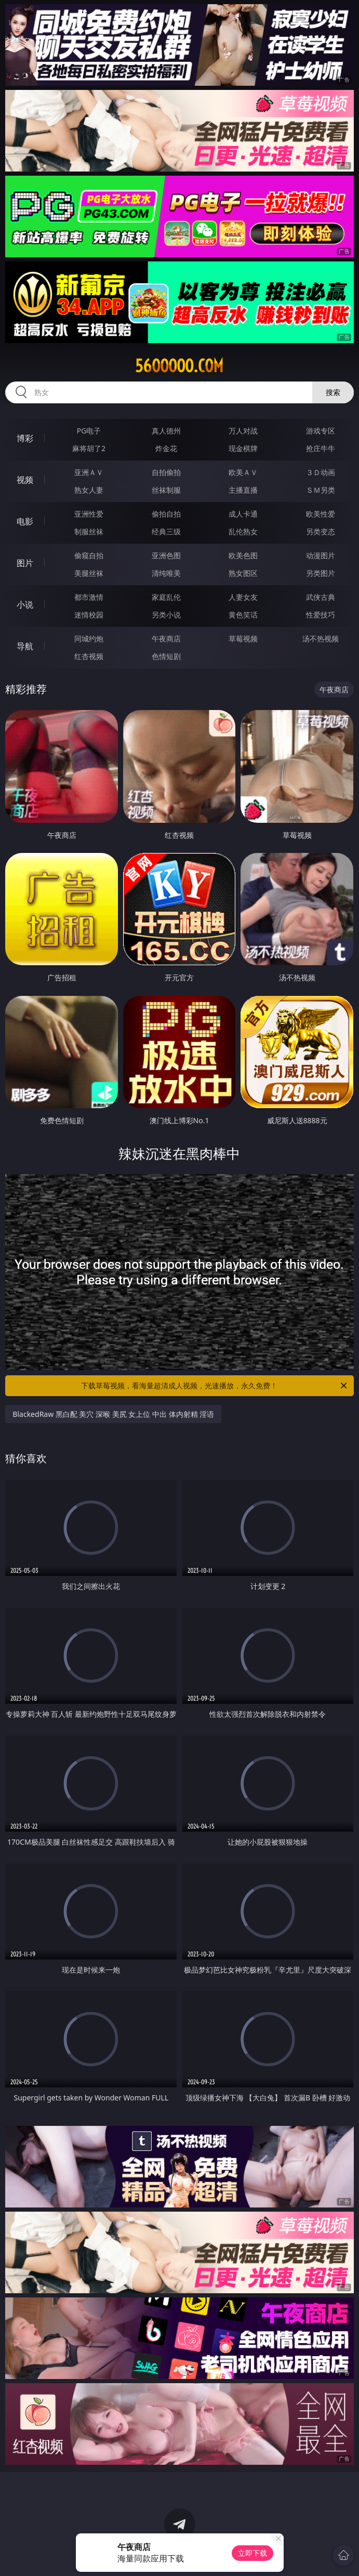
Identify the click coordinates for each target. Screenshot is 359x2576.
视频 (25, 479)
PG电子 (89, 431)
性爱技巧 (320, 615)
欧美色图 (243, 555)
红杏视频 (88, 656)
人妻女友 (243, 597)
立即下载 (252, 2553)
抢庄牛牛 (320, 448)
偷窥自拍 (88, 555)
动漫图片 (320, 555)
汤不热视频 (320, 638)
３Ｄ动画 (320, 472)
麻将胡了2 (88, 448)
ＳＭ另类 (320, 490)
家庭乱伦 (166, 597)
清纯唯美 (166, 573)
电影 (25, 521)
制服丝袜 (88, 531)
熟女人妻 (88, 490)
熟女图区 (243, 573)
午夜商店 (166, 638)
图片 (25, 563)
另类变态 (320, 531)
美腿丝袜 (88, 573)
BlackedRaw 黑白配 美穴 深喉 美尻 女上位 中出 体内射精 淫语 (113, 1414)
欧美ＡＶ (243, 472)
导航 (25, 646)
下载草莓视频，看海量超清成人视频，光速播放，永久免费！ (214, 1385)
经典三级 (166, 531)
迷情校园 (88, 615)
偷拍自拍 (166, 514)
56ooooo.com (179, 366)
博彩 (25, 438)
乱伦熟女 (243, 531)
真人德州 (166, 431)
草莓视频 (243, 638)
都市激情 (88, 597)
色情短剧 (166, 656)
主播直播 (243, 490)
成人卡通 (243, 514)
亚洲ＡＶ (88, 472)
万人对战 (243, 431)
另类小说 (166, 615)
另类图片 (320, 573)
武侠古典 (320, 597)
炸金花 (166, 448)
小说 (25, 604)
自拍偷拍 (166, 472)
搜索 (333, 392)
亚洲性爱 (88, 514)
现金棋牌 (243, 448)
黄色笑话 (243, 615)
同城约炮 (88, 638)
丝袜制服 (166, 490)
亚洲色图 (166, 555)
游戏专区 (320, 431)
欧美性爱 (320, 514)
